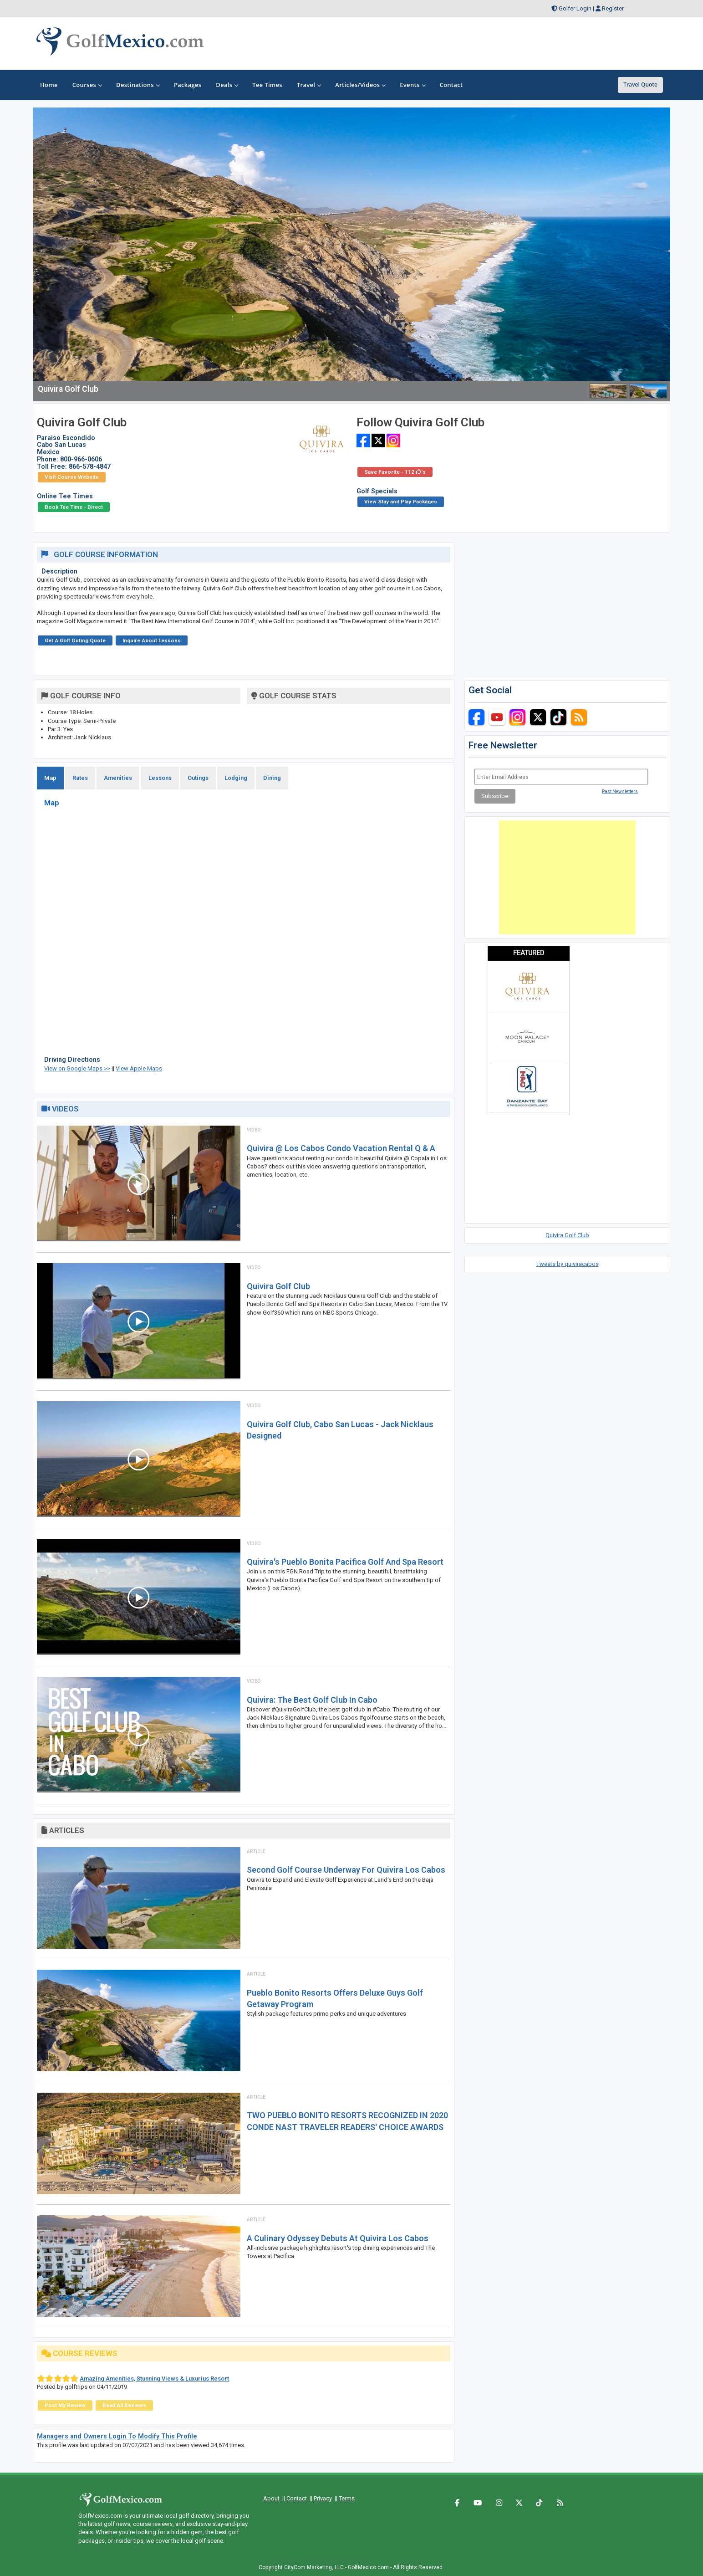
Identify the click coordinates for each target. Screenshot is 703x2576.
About (271, 2498)
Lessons (160, 777)
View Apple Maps (139, 1068)
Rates (80, 777)
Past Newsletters (620, 791)
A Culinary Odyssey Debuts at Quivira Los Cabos (337, 2238)
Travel (309, 85)
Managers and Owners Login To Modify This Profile (117, 2436)
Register (613, 8)
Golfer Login (575, 8)
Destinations (137, 85)
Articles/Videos (360, 85)
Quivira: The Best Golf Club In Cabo (312, 1700)
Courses (87, 85)
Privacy (323, 2498)
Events (412, 85)
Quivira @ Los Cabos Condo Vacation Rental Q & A (341, 1148)
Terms (347, 2498)
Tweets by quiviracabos (567, 1263)
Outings (198, 777)
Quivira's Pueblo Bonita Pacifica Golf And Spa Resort (345, 1562)
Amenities (118, 777)
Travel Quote (640, 84)
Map (50, 777)
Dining (272, 777)
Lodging (235, 777)
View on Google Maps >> (77, 1068)
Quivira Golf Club (278, 1286)
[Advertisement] (567, 877)
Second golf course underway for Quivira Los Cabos (346, 1869)
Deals (227, 85)
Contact (296, 2498)
